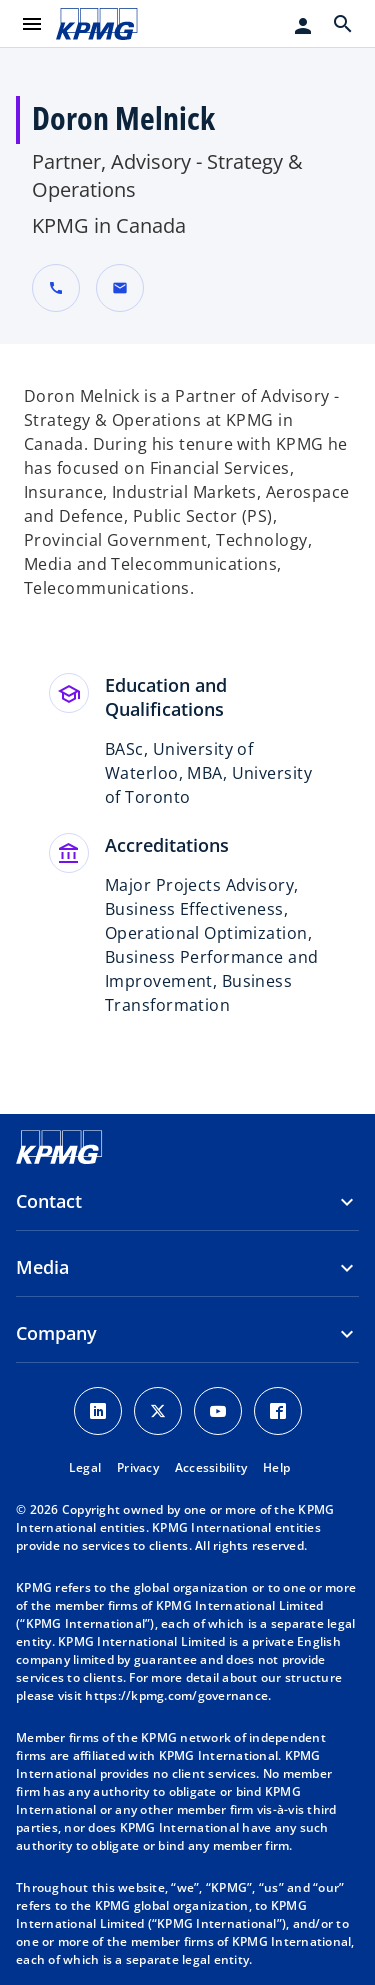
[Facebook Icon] (278, 1411)
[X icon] (158, 1411)
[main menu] (32, 24)
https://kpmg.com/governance (176, 1695)
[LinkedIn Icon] (98, 1411)
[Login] (303, 26)
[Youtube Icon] (218, 1411)
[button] (120, 288)
